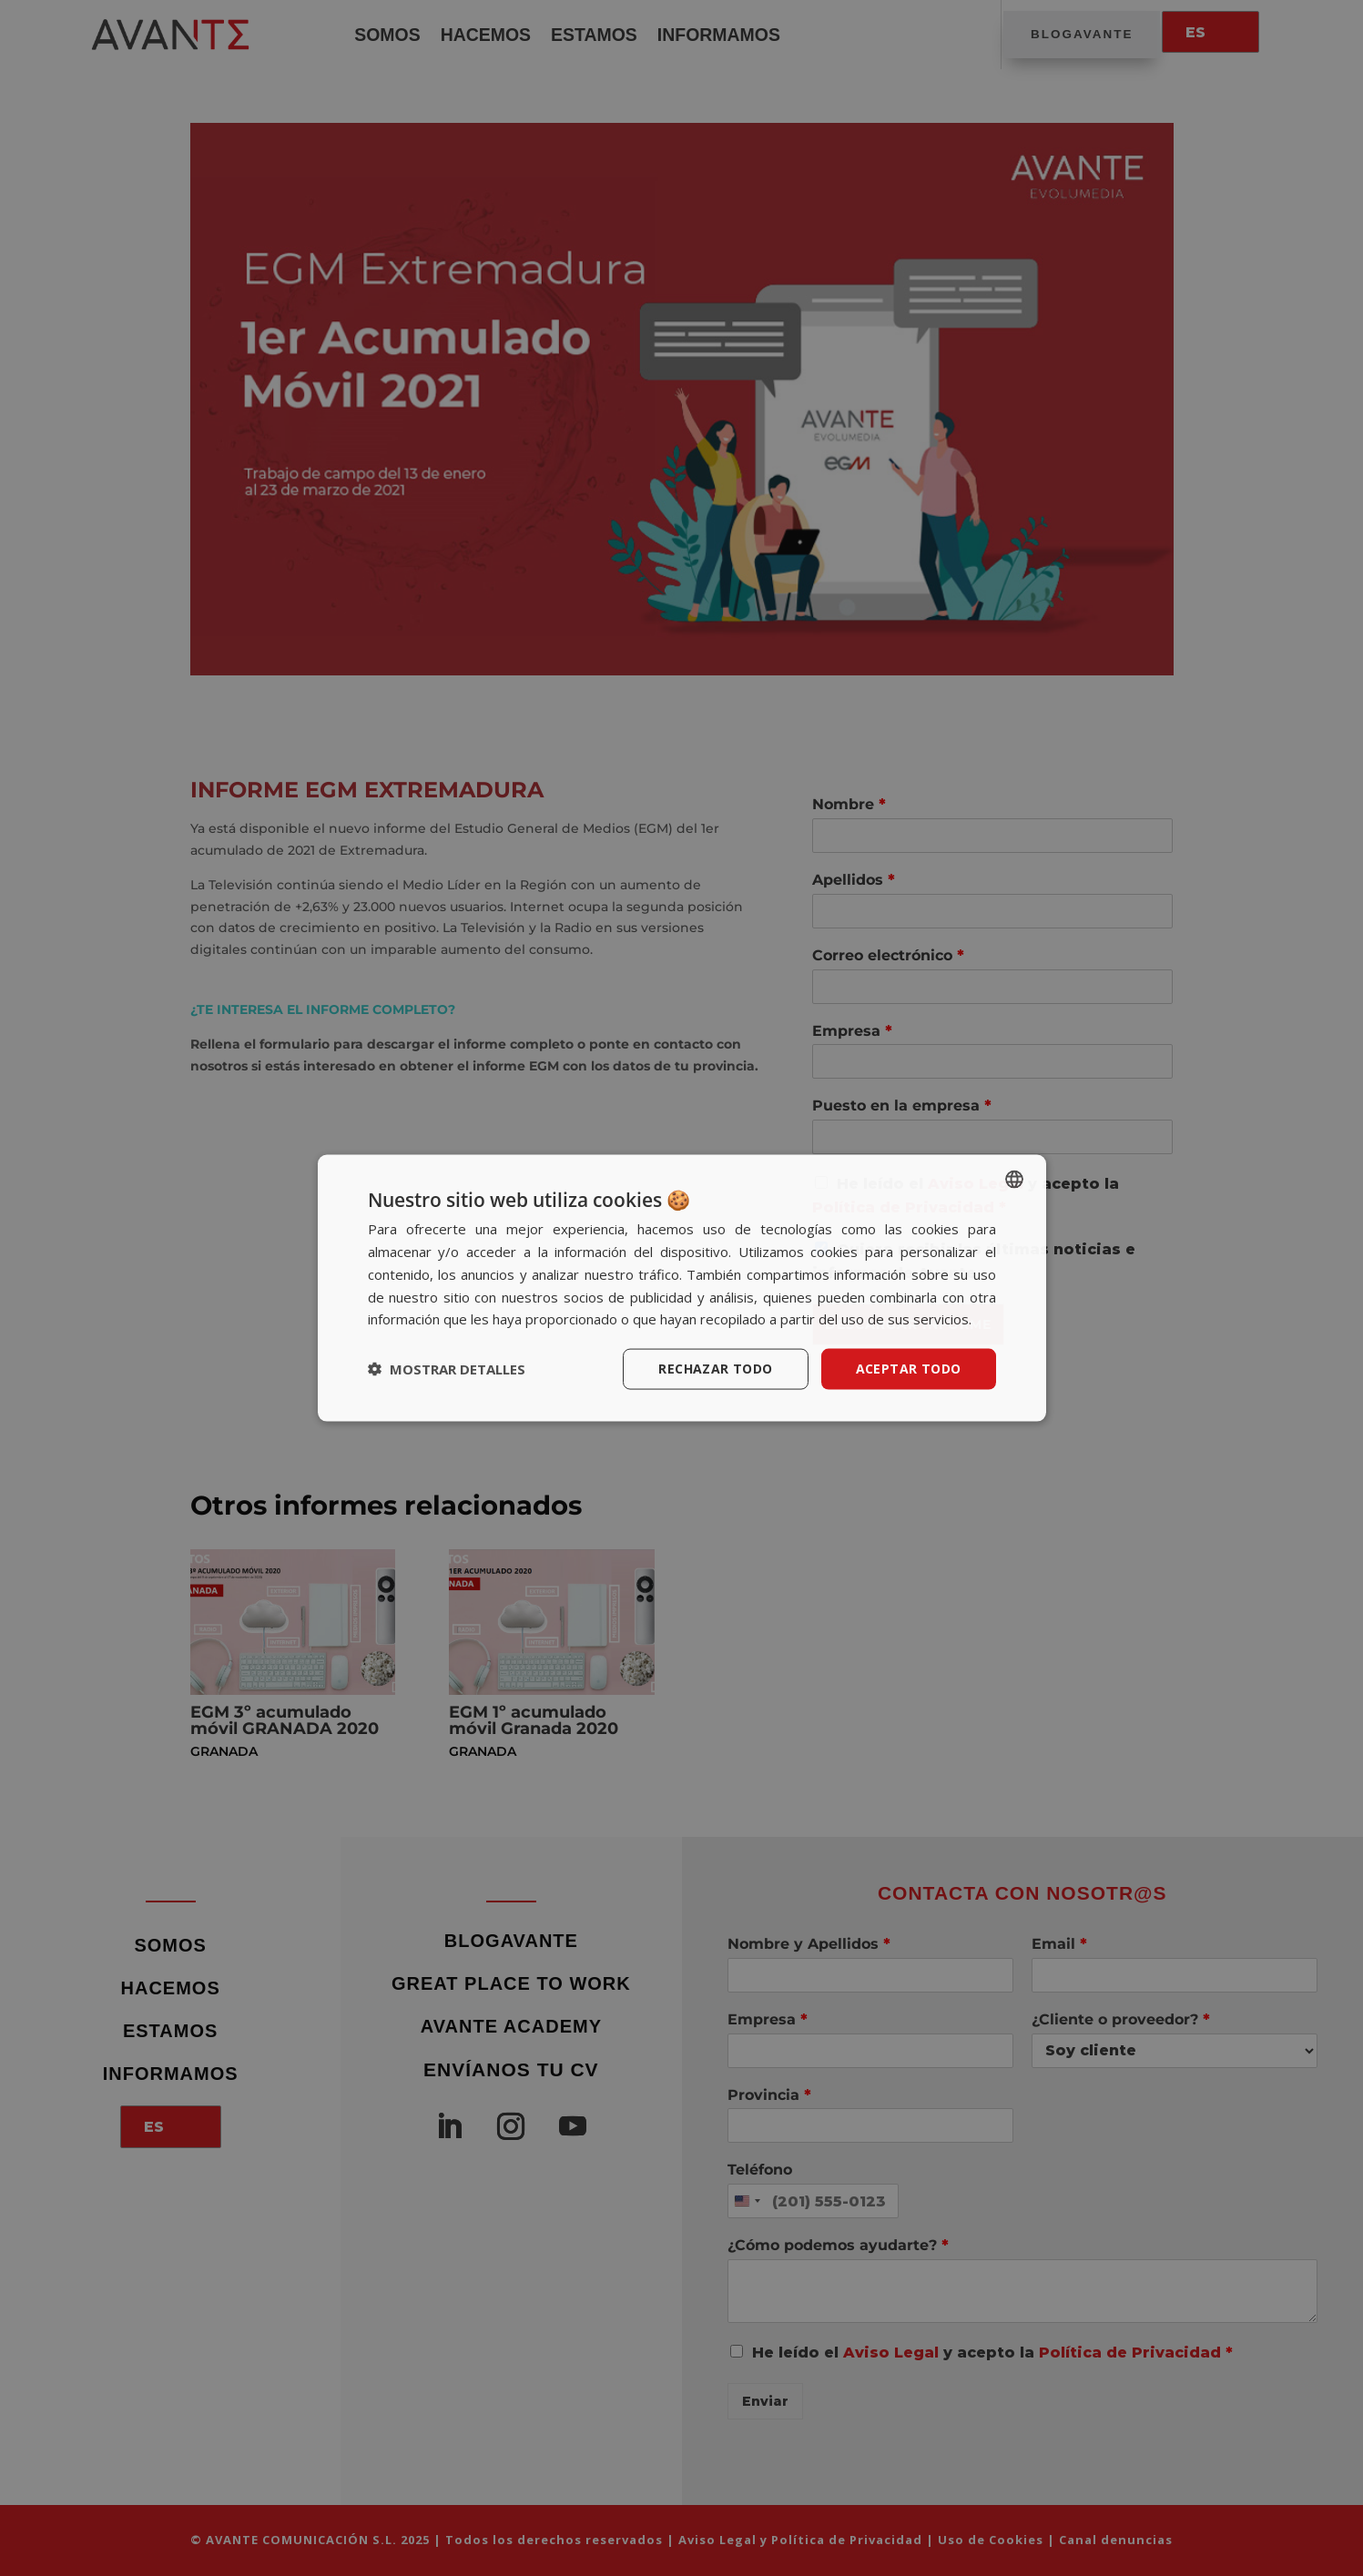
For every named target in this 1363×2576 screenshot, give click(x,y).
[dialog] (682, 1288)
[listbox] (1014, 1180)
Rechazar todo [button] (715, 1368)
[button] (446, 1369)
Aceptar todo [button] (908, 1368)
